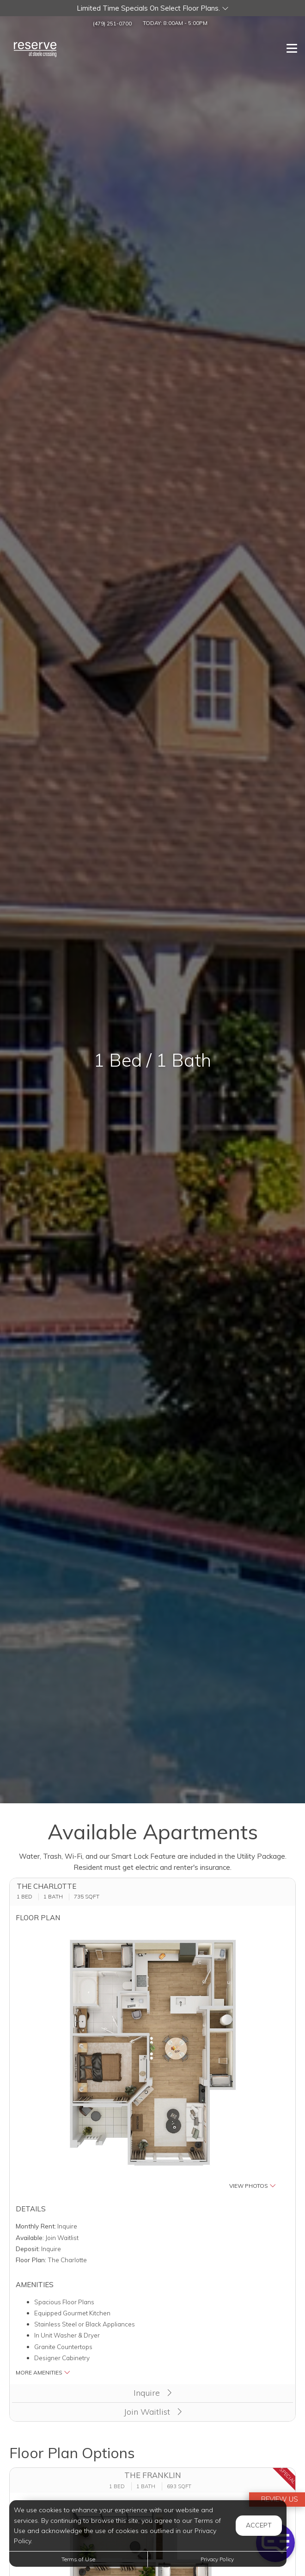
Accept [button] (259, 2525)
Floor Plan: (31, 2260)
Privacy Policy (217, 2559)
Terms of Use (78, 2559)
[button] (152, 8)
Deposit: (28, 2248)
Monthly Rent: (36, 2226)
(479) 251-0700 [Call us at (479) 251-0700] (112, 22)
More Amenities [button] (43, 2372)
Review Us (278, 2499)
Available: (30, 2237)
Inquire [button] (152, 2392)
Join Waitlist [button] (153, 2411)
